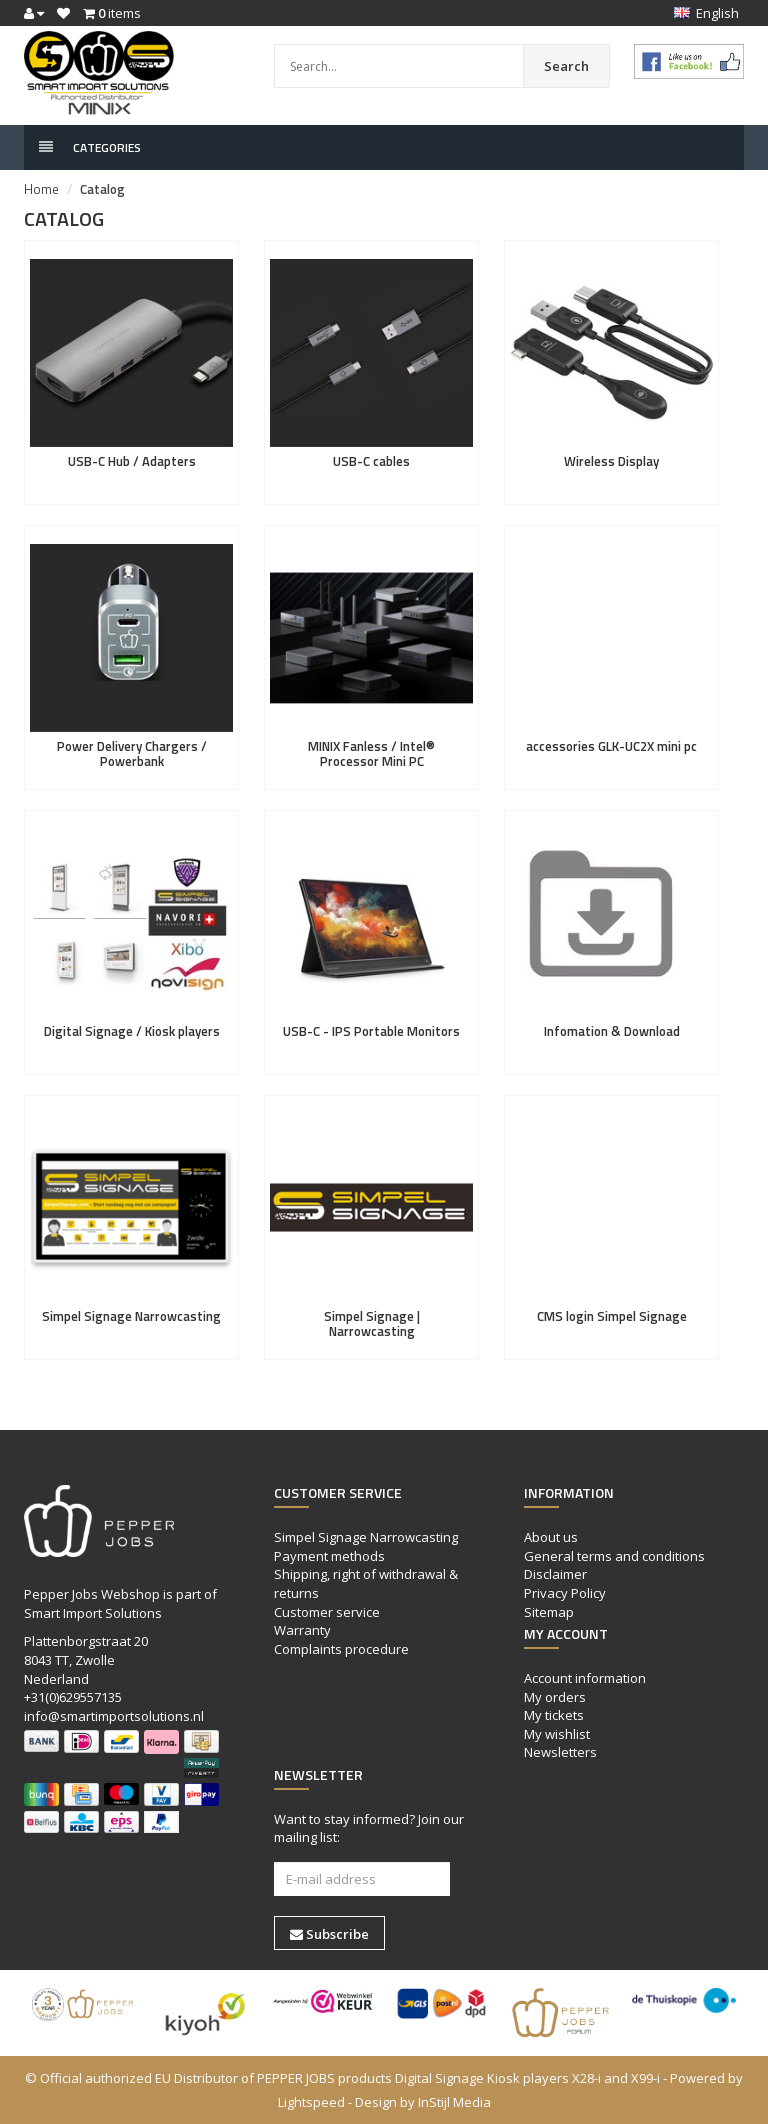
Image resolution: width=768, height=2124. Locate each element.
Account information (585, 1678)
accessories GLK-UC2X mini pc (611, 746)
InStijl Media (454, 2102)
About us (551, 1537)
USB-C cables (371, 461)
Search (566, 66)
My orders (555, 1697)
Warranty (302, 1630)
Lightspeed (311, 2102)
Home (41, 189)
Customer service (327, 1612)
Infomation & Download (612, 1031)
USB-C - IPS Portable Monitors (371, 1031)
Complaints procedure (341, 1649)
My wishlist (557, 1734)
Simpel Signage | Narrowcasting (372, 1323)
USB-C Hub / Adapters (132, 461)
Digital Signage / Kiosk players (132, 1031)
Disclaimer (555, 1574)
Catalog (102, 189)
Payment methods (329, 1556)
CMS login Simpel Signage (612, 1316)
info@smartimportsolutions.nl (114, 1716)
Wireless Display (611, 461)
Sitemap (549, 1612)
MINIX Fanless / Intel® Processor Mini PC (371, 753)
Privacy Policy (565, 1593)
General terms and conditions (614, 1556)
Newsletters (560, 1752)
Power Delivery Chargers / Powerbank (132, 753)
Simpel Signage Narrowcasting (131, 1316)
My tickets (554, 1715)
